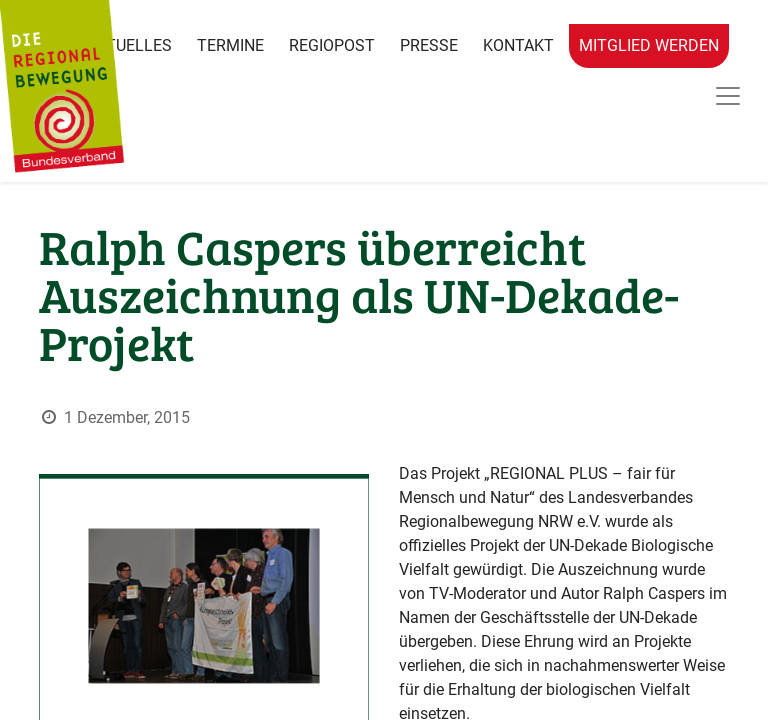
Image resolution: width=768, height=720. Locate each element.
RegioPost (332, 45)
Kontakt (518, 45)
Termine (230, 45)
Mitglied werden (649, 45)
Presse (429, 45)
